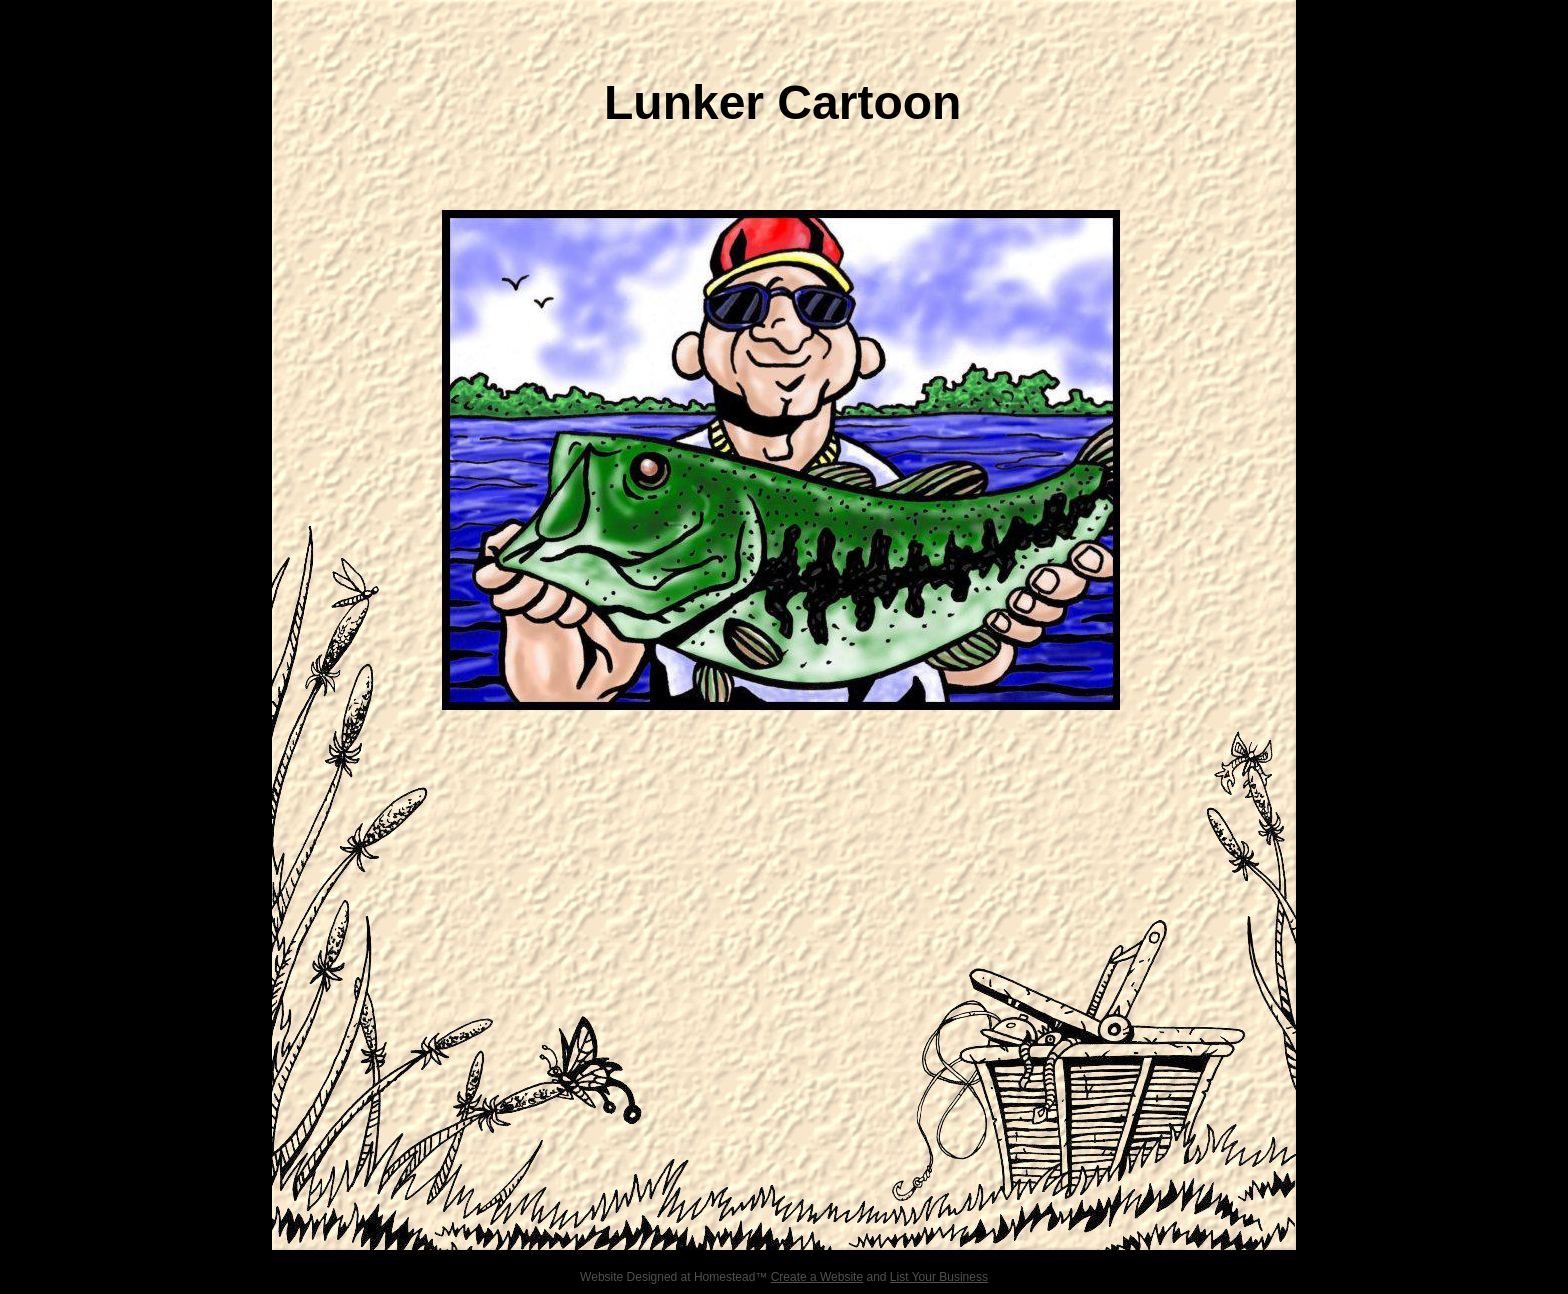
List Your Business (939, 1277)
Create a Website (817, 1277)
